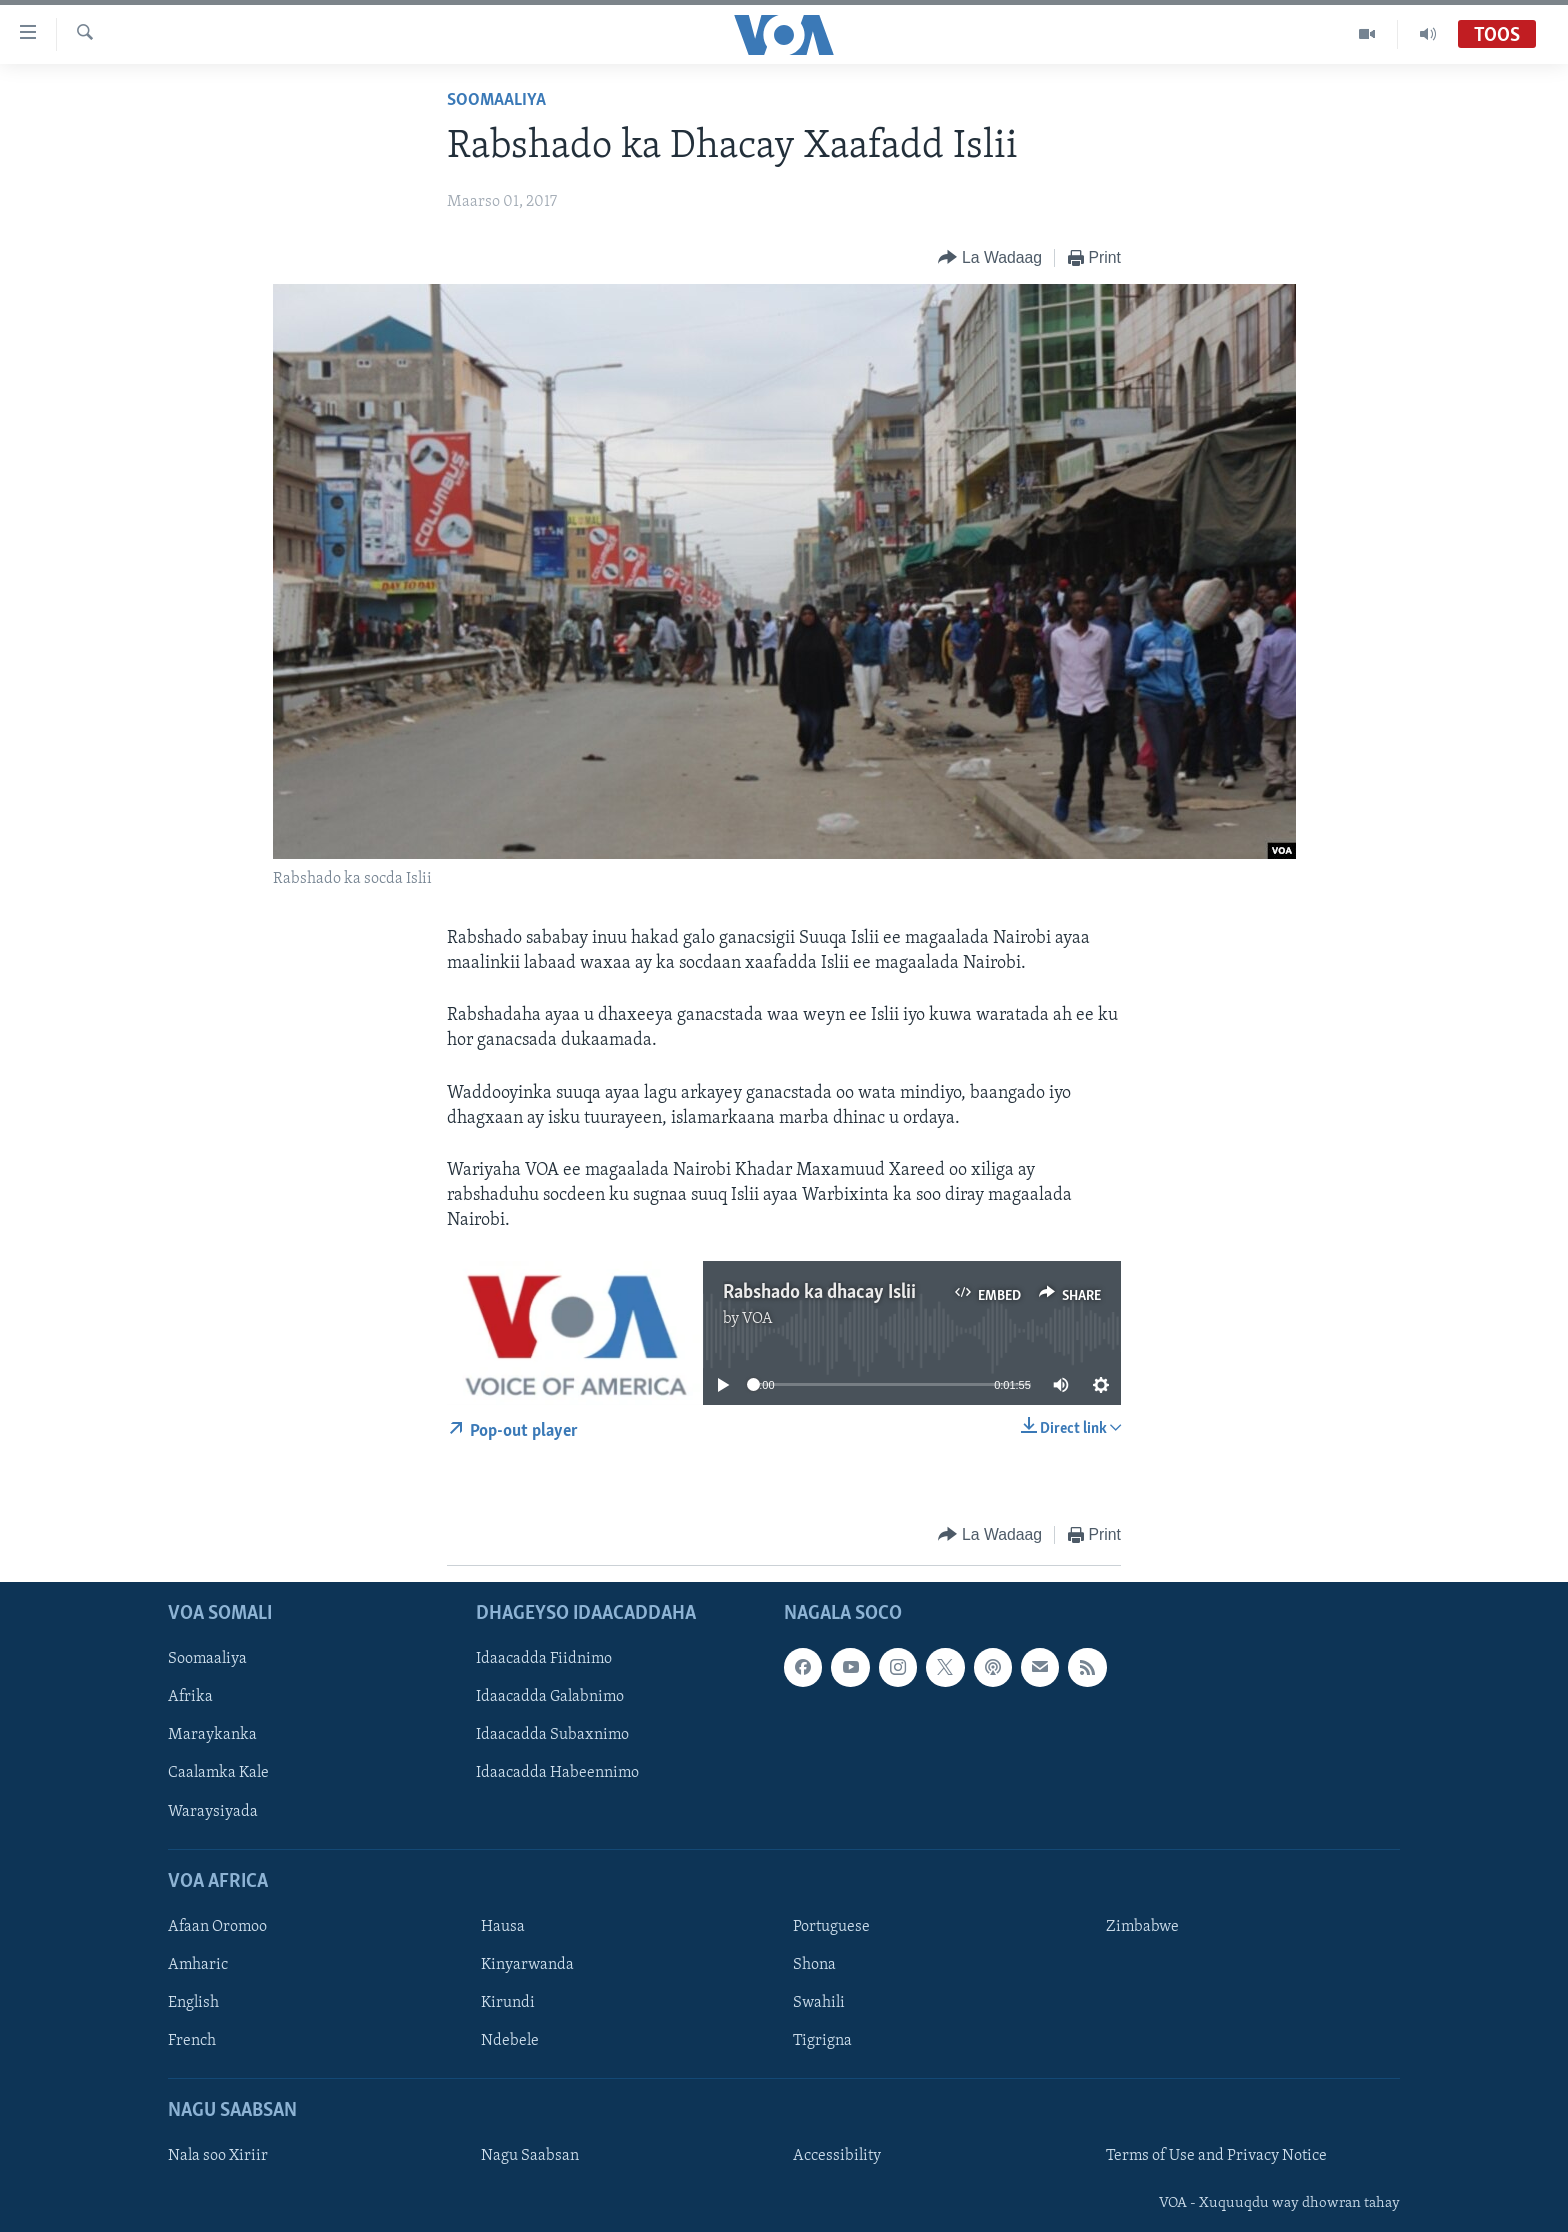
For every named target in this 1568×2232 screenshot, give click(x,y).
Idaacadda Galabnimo (550, 1697)
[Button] (989, 258)
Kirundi (508, 2003)
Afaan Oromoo (217, 1927)
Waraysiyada (213, 1811)
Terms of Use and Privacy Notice (1216, 2156)
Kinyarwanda (527, 1965)
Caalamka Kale (218, 1773)
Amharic (198, 1965)
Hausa (503, 1927)
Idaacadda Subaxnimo (552, 1735)
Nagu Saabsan (530, 2156)
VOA (757, 1319)
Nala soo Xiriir (218, 2156)
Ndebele (510, 2041)
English (193, 2003)
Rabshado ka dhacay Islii (819, 1293)
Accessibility (837, 2156)
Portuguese (831, 1927)
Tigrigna (822, 2041)
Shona (814, 1965)
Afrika (190, 1697)
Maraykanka (212, 1735)
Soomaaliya (496, 100)
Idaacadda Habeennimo (557, 1773)
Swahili (819, 2003)
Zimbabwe (1142, 1927)
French (192, 2041)
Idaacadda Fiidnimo (544, 1659)
